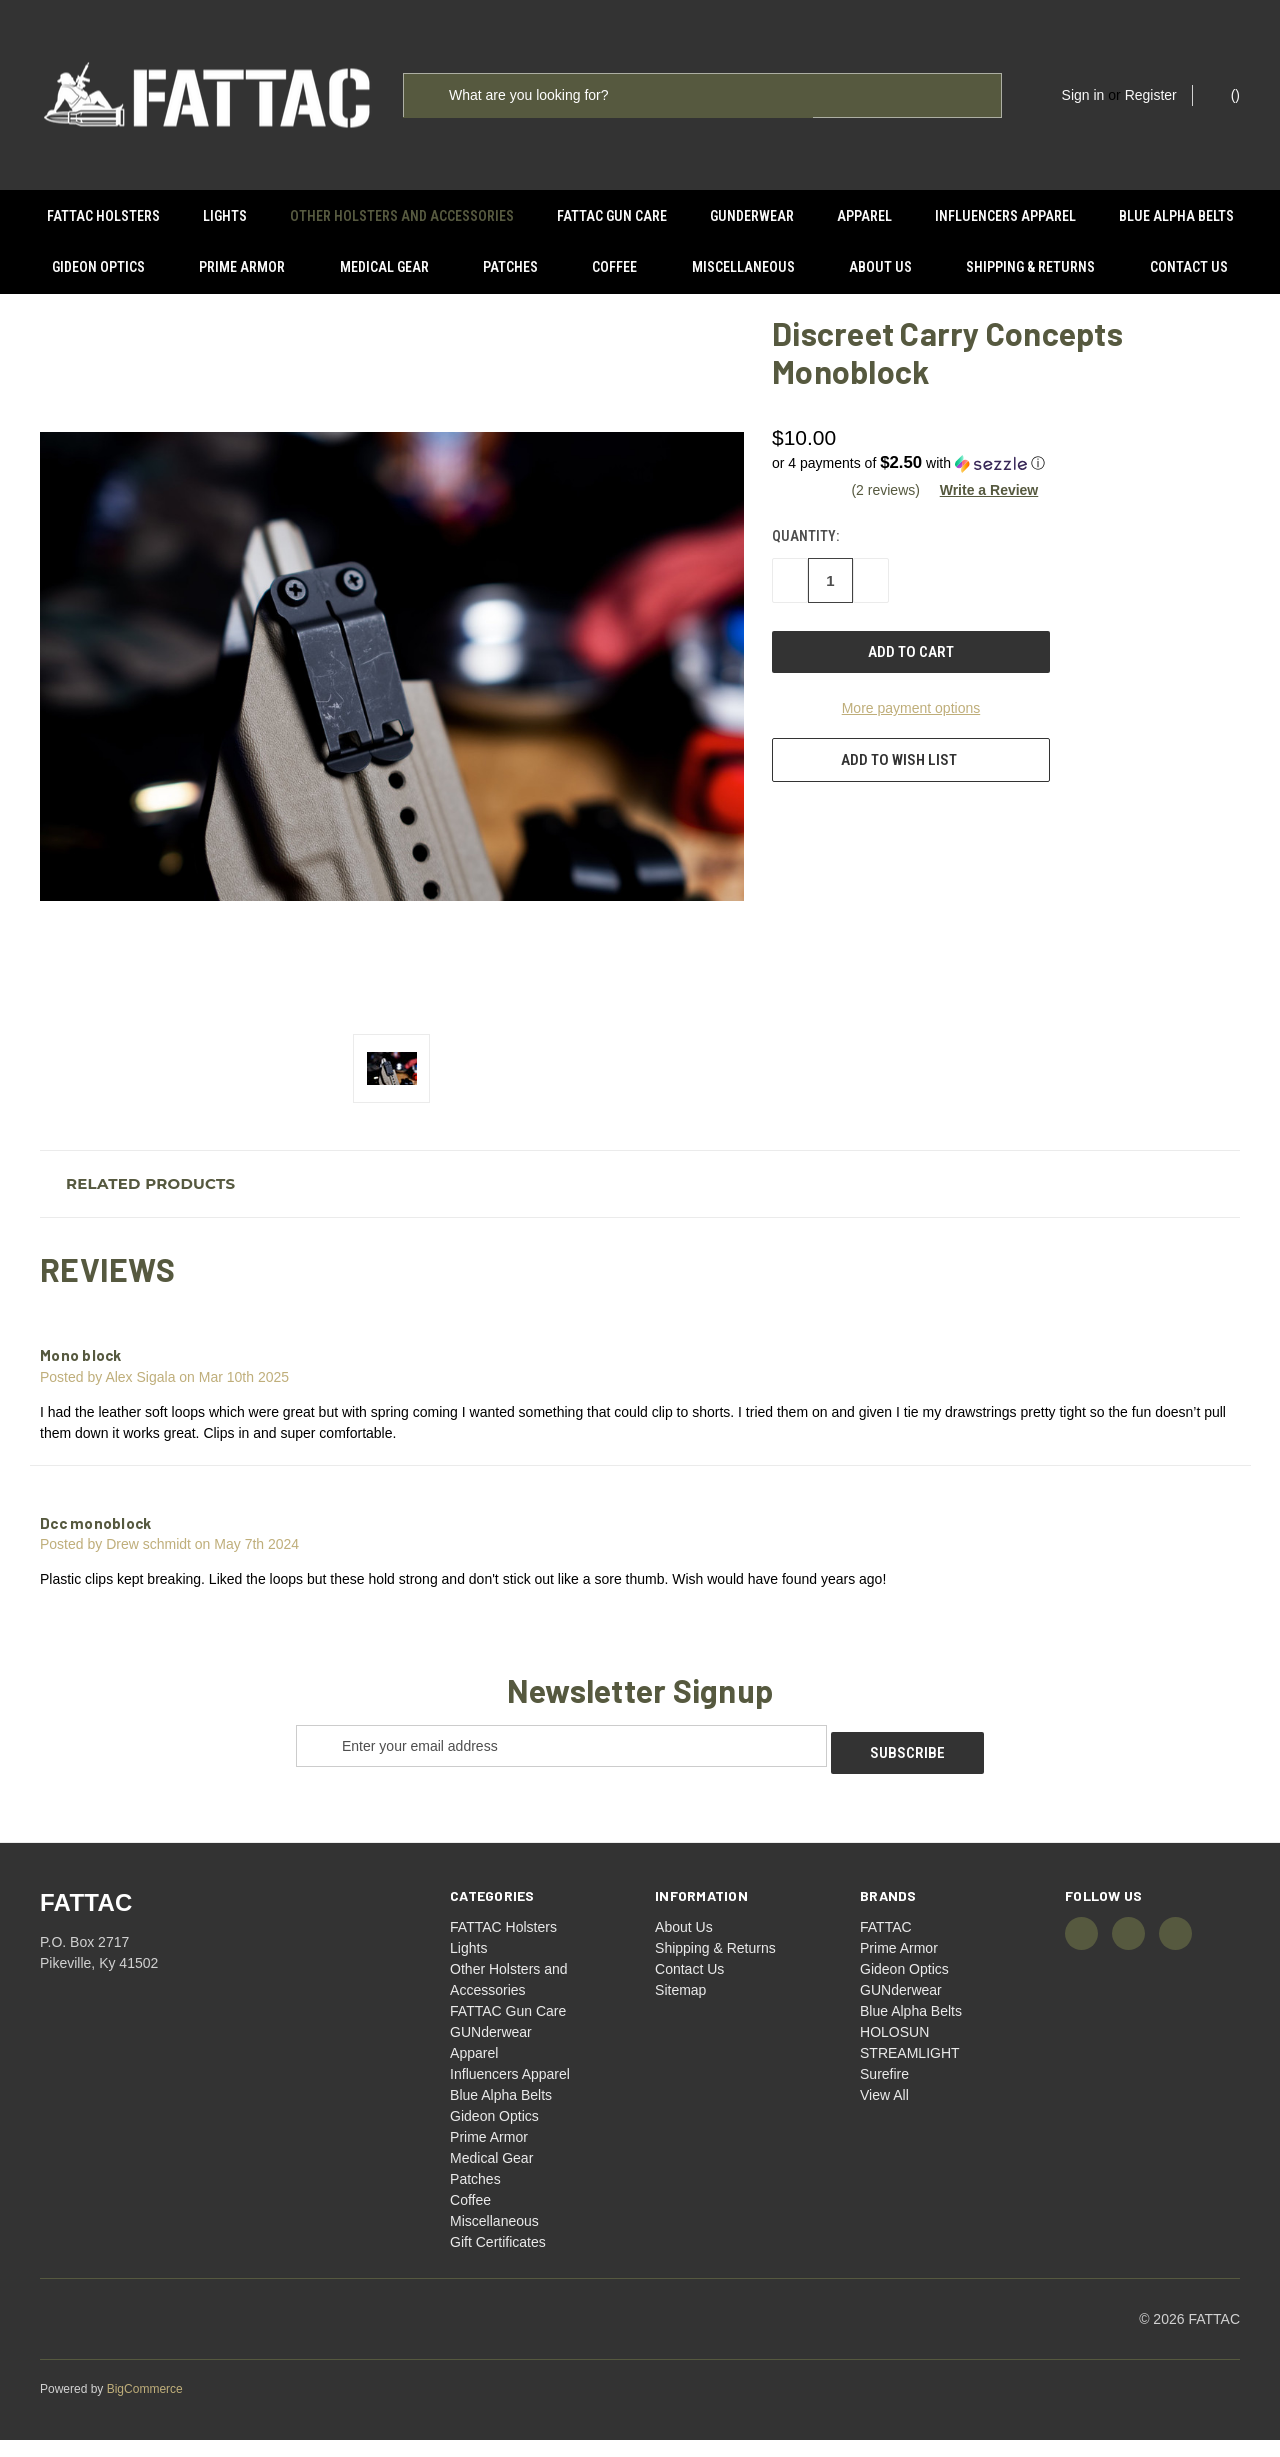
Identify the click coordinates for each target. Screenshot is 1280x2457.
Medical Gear (384, 267)
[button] (1003, 487)
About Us (880, 267)
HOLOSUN (894, 2049)
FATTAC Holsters (103, 216)
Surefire (884, 2091)
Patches (510, 267)
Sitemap (680, 2007)
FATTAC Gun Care (612, 216)
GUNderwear (752, 216)
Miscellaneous (743, 267)
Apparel (864, 216)
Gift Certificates (498, 2259)
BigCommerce (145, 2406)
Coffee (614, 267)
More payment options (911, 733)
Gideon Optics (98, 267)
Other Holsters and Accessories (402, 216)
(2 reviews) (887, 514)
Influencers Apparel (1005, 216)
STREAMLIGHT (910, 2070)
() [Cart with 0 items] (1225, 94)
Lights (225, 216)
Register (1151, 95)
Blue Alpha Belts (1176, 216)
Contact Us (1189, 267)
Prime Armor (242, 267)
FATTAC (886, 1944)
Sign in (1083, 95)
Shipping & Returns (1030, 267)
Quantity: (805, 561)
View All (884, 2112)
